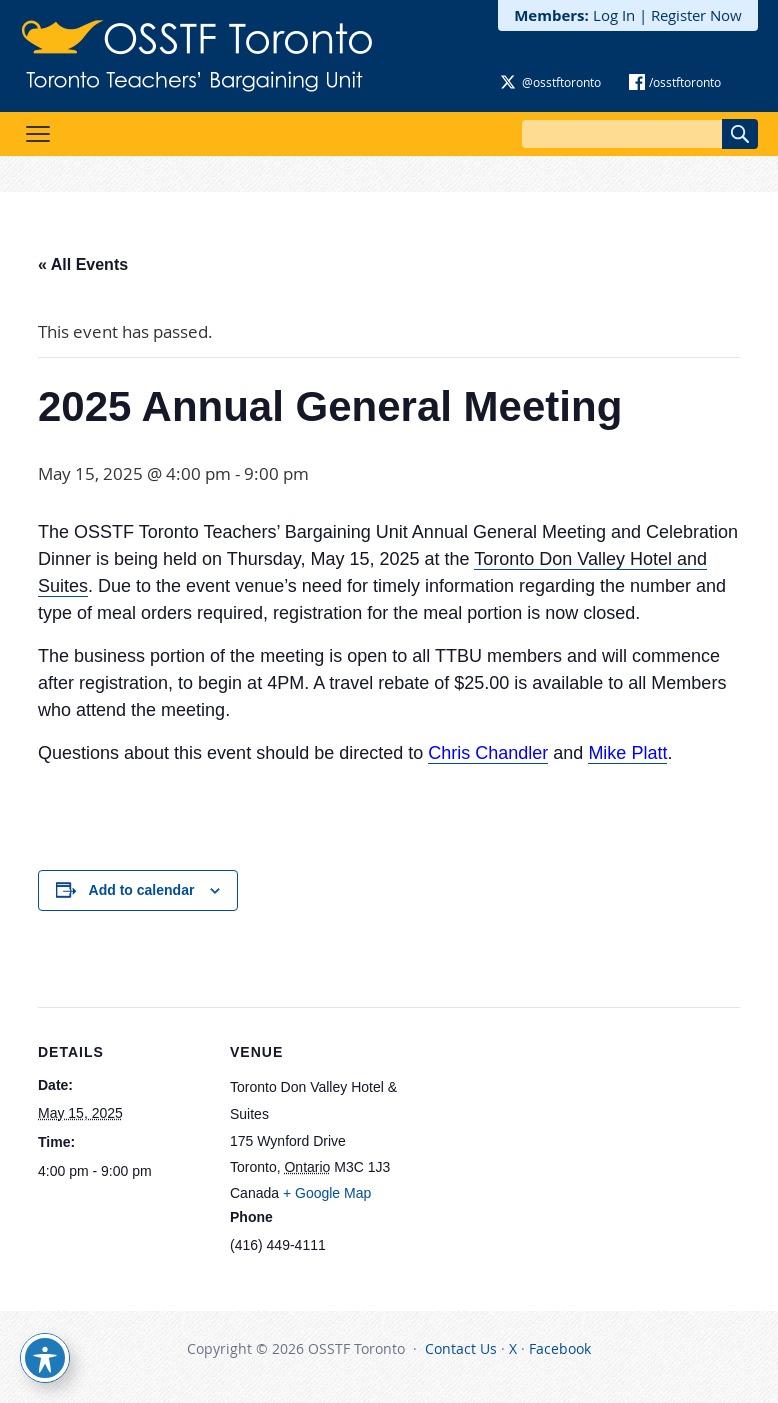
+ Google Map (327, 1193)
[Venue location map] (527, 1145)
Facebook (560, 1348)
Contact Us (461, 1348)
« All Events (83, 264)
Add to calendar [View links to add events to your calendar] (142, 890)
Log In (614, 15)
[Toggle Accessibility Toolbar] (45, 1358)
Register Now (696, 15)
